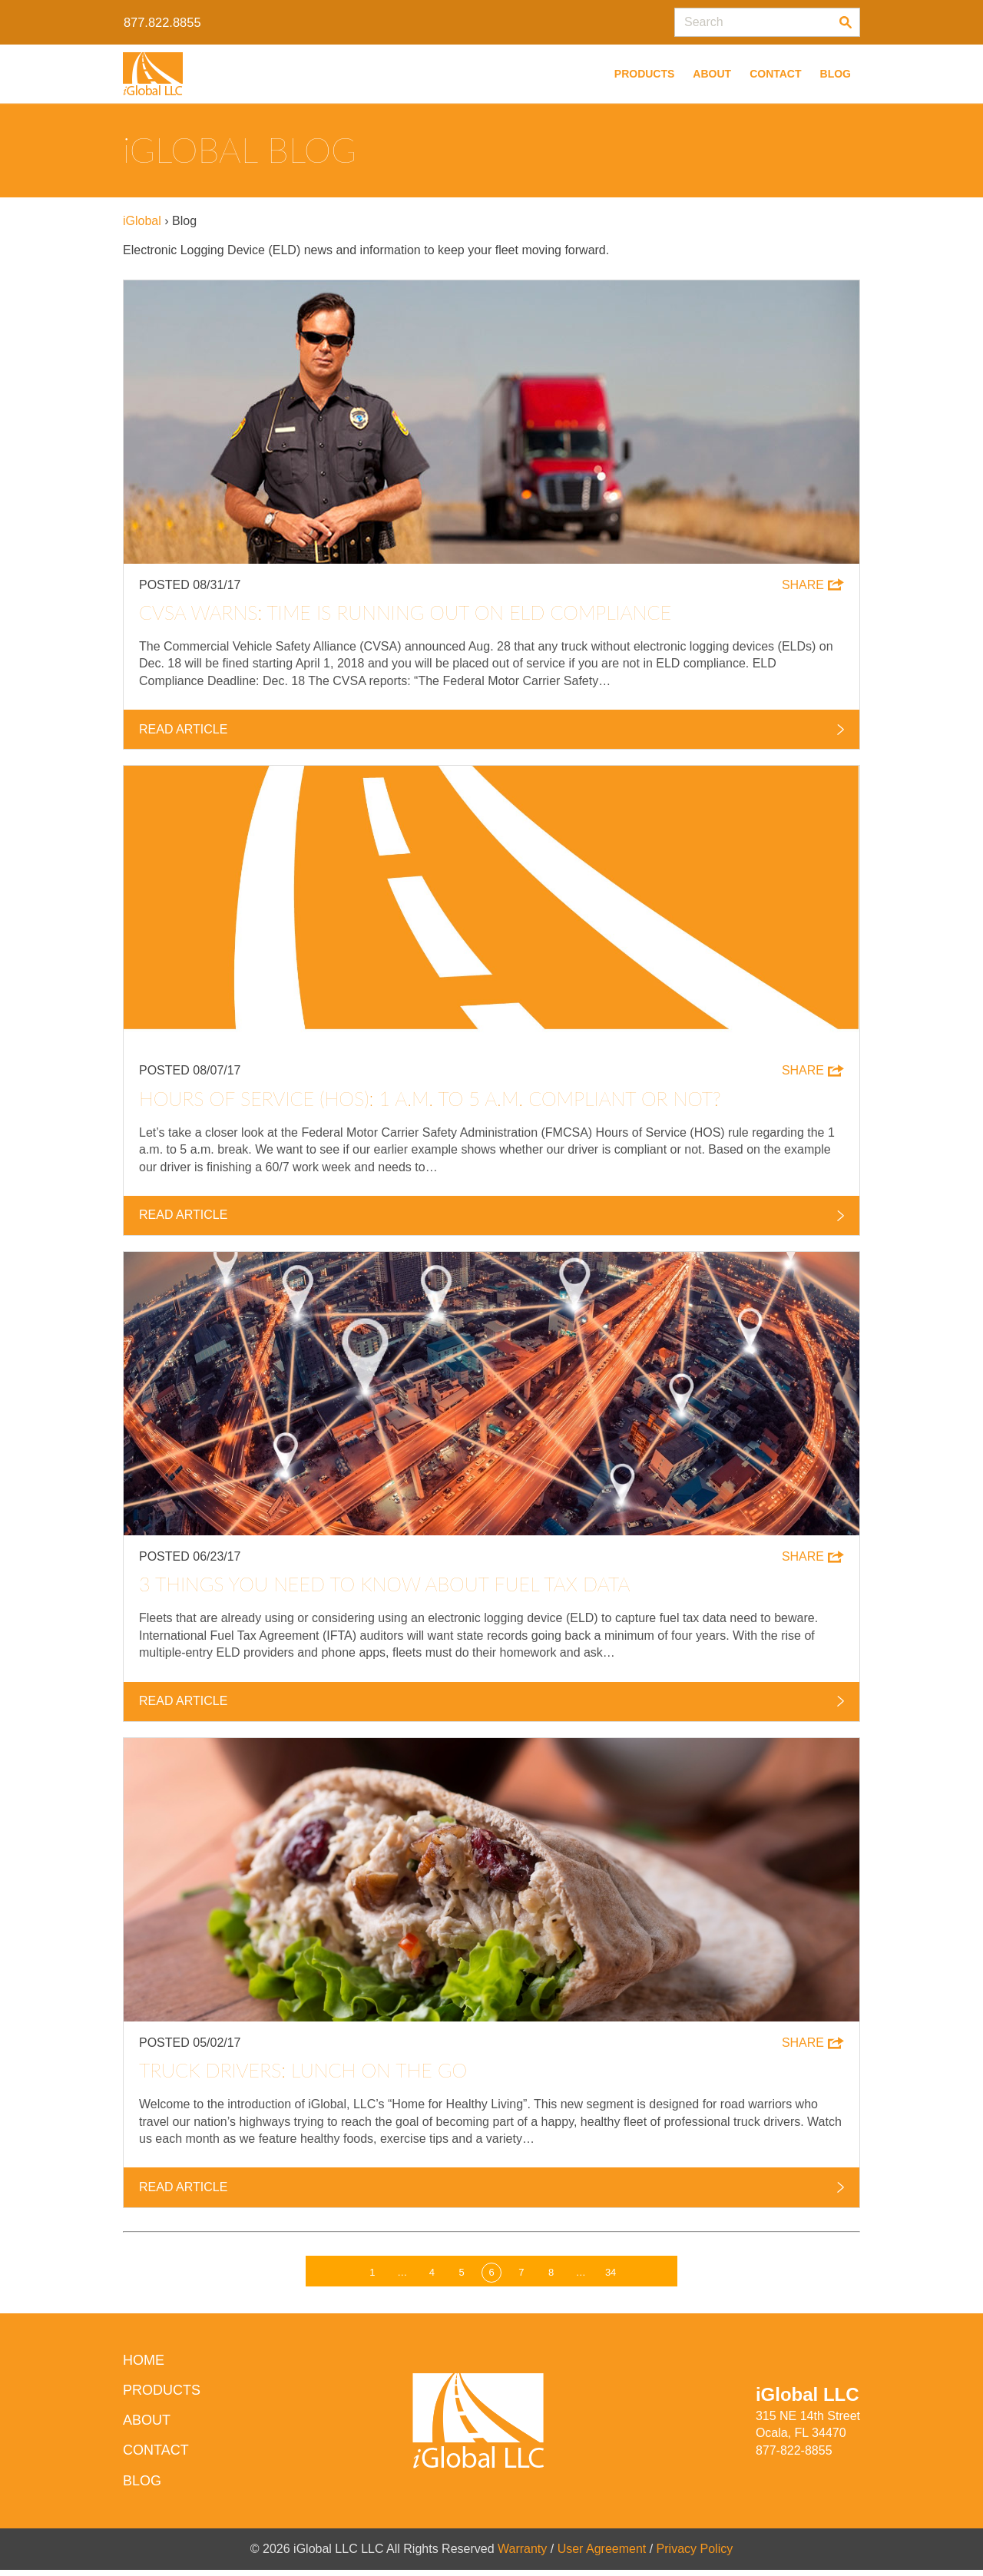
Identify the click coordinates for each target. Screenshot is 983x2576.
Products (644, 74)
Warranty (522, 2554)
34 (610, 2277)
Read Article (491, 730)
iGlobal (142, 220)
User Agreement (602, 2554)
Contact (775, 74)
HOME (143, 2366)
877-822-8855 (794, 2455)
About (712, 74)
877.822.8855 (162, 22)
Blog (835, 74)
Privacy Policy (695, 2554)
